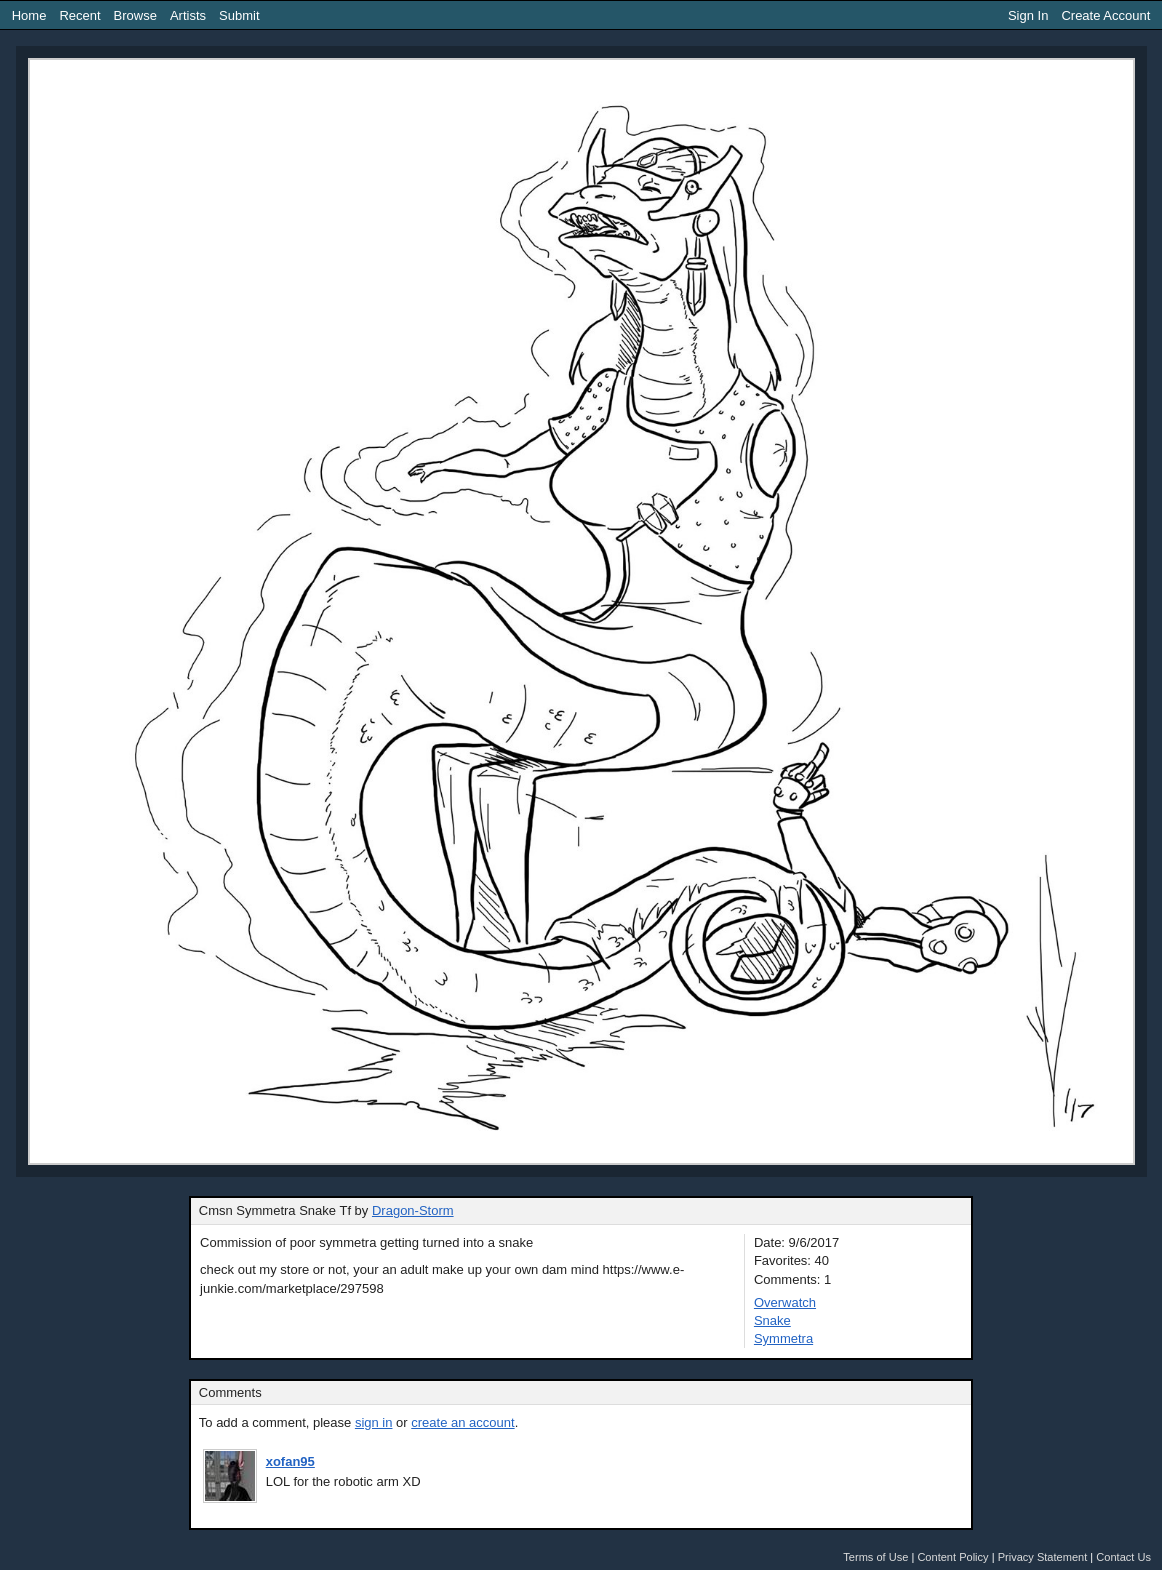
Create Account (1105, 15)
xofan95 (290, 1461)
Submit (239, 15)
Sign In (1028, 15)
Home (29, 15)
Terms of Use (875, 1557)
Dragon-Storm (413, 1210)
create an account (462, 1422)
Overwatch (785, 1302)
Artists (188, 15)
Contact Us (1123, 1557)
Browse (135, 15)
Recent (79, 15)
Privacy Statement (1043, 1557)
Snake (772, 1320)
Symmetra (783, 1338)
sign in (374, 1422)
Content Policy (952, 1557)
